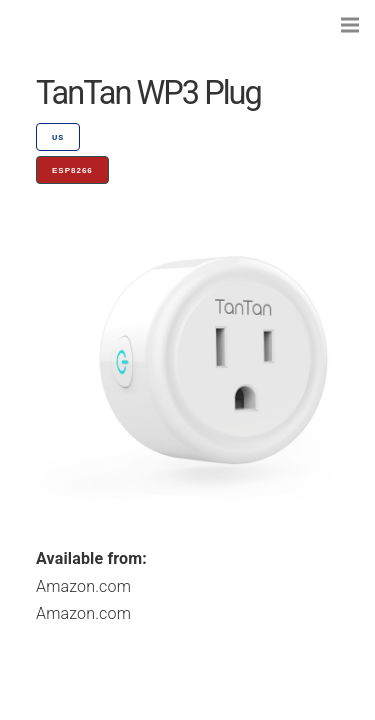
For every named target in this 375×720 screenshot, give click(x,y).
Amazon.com (83, 586)
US (58, 137)
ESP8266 (72, 170)
